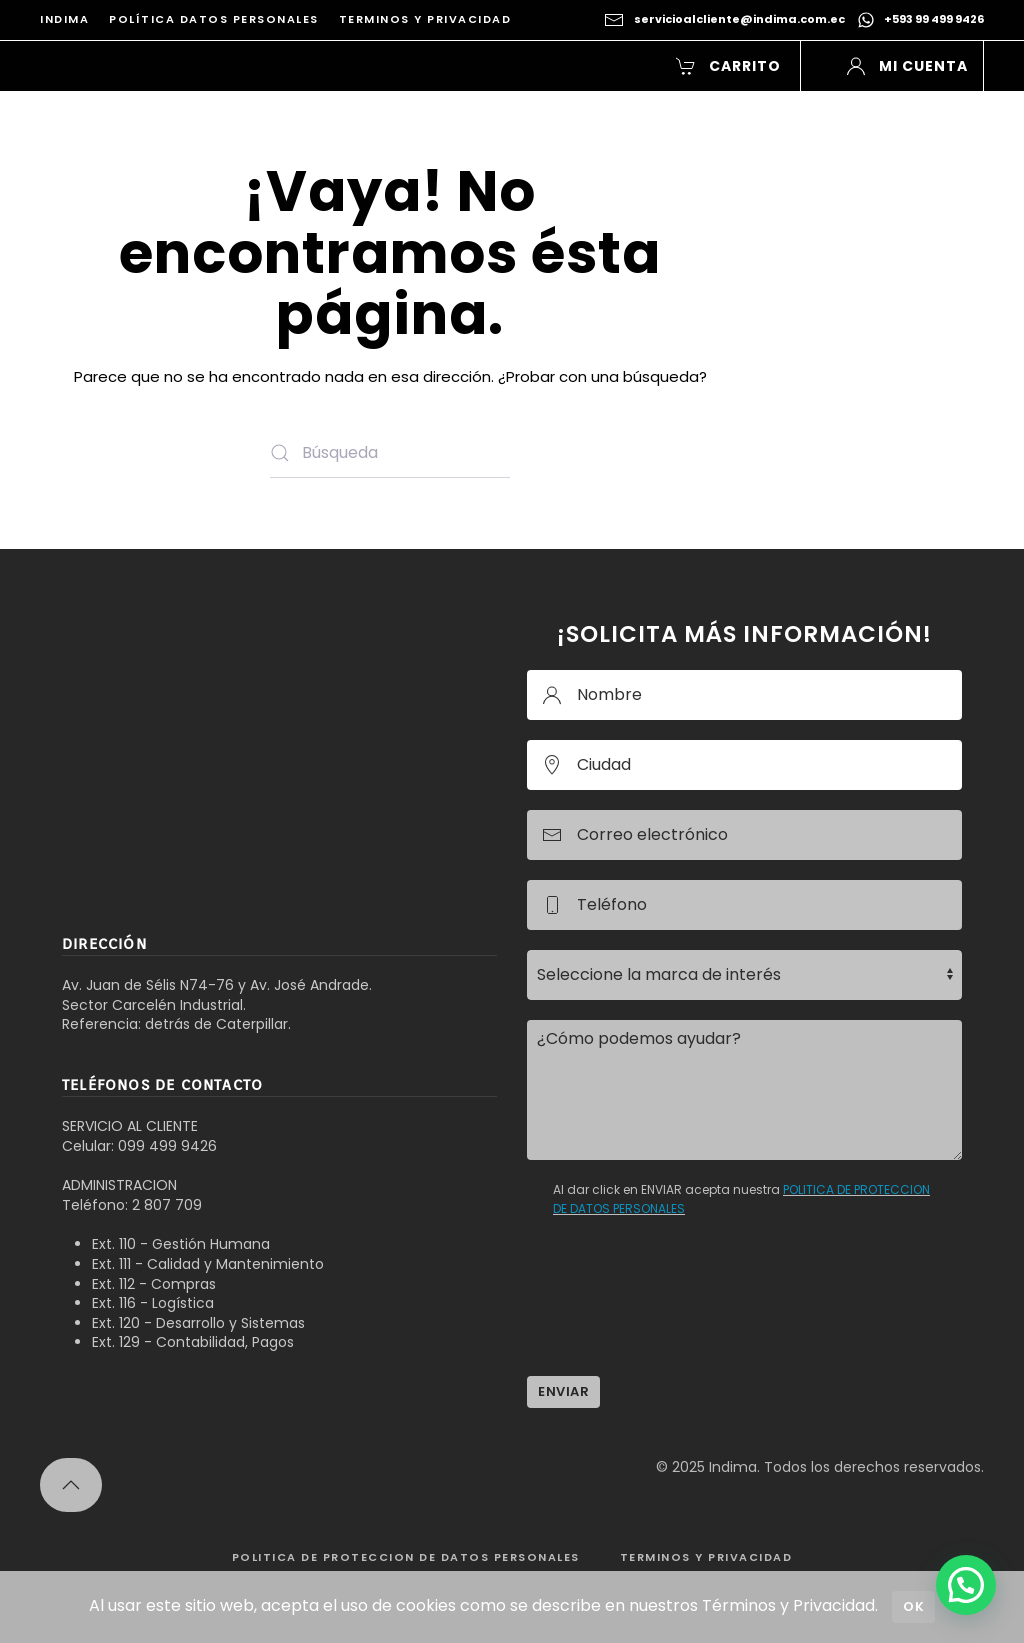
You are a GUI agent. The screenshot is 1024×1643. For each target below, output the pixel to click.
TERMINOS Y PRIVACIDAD (706, 1557)
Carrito (729, 66)
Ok (913, 1606)
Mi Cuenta (907, 66)
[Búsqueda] (390, 453)
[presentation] (679, 1317)
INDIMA (64, 19)
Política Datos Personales (214, 19)
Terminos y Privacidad (425, 19)
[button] (71, 1485)
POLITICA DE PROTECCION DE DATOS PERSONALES (406, 1557)
